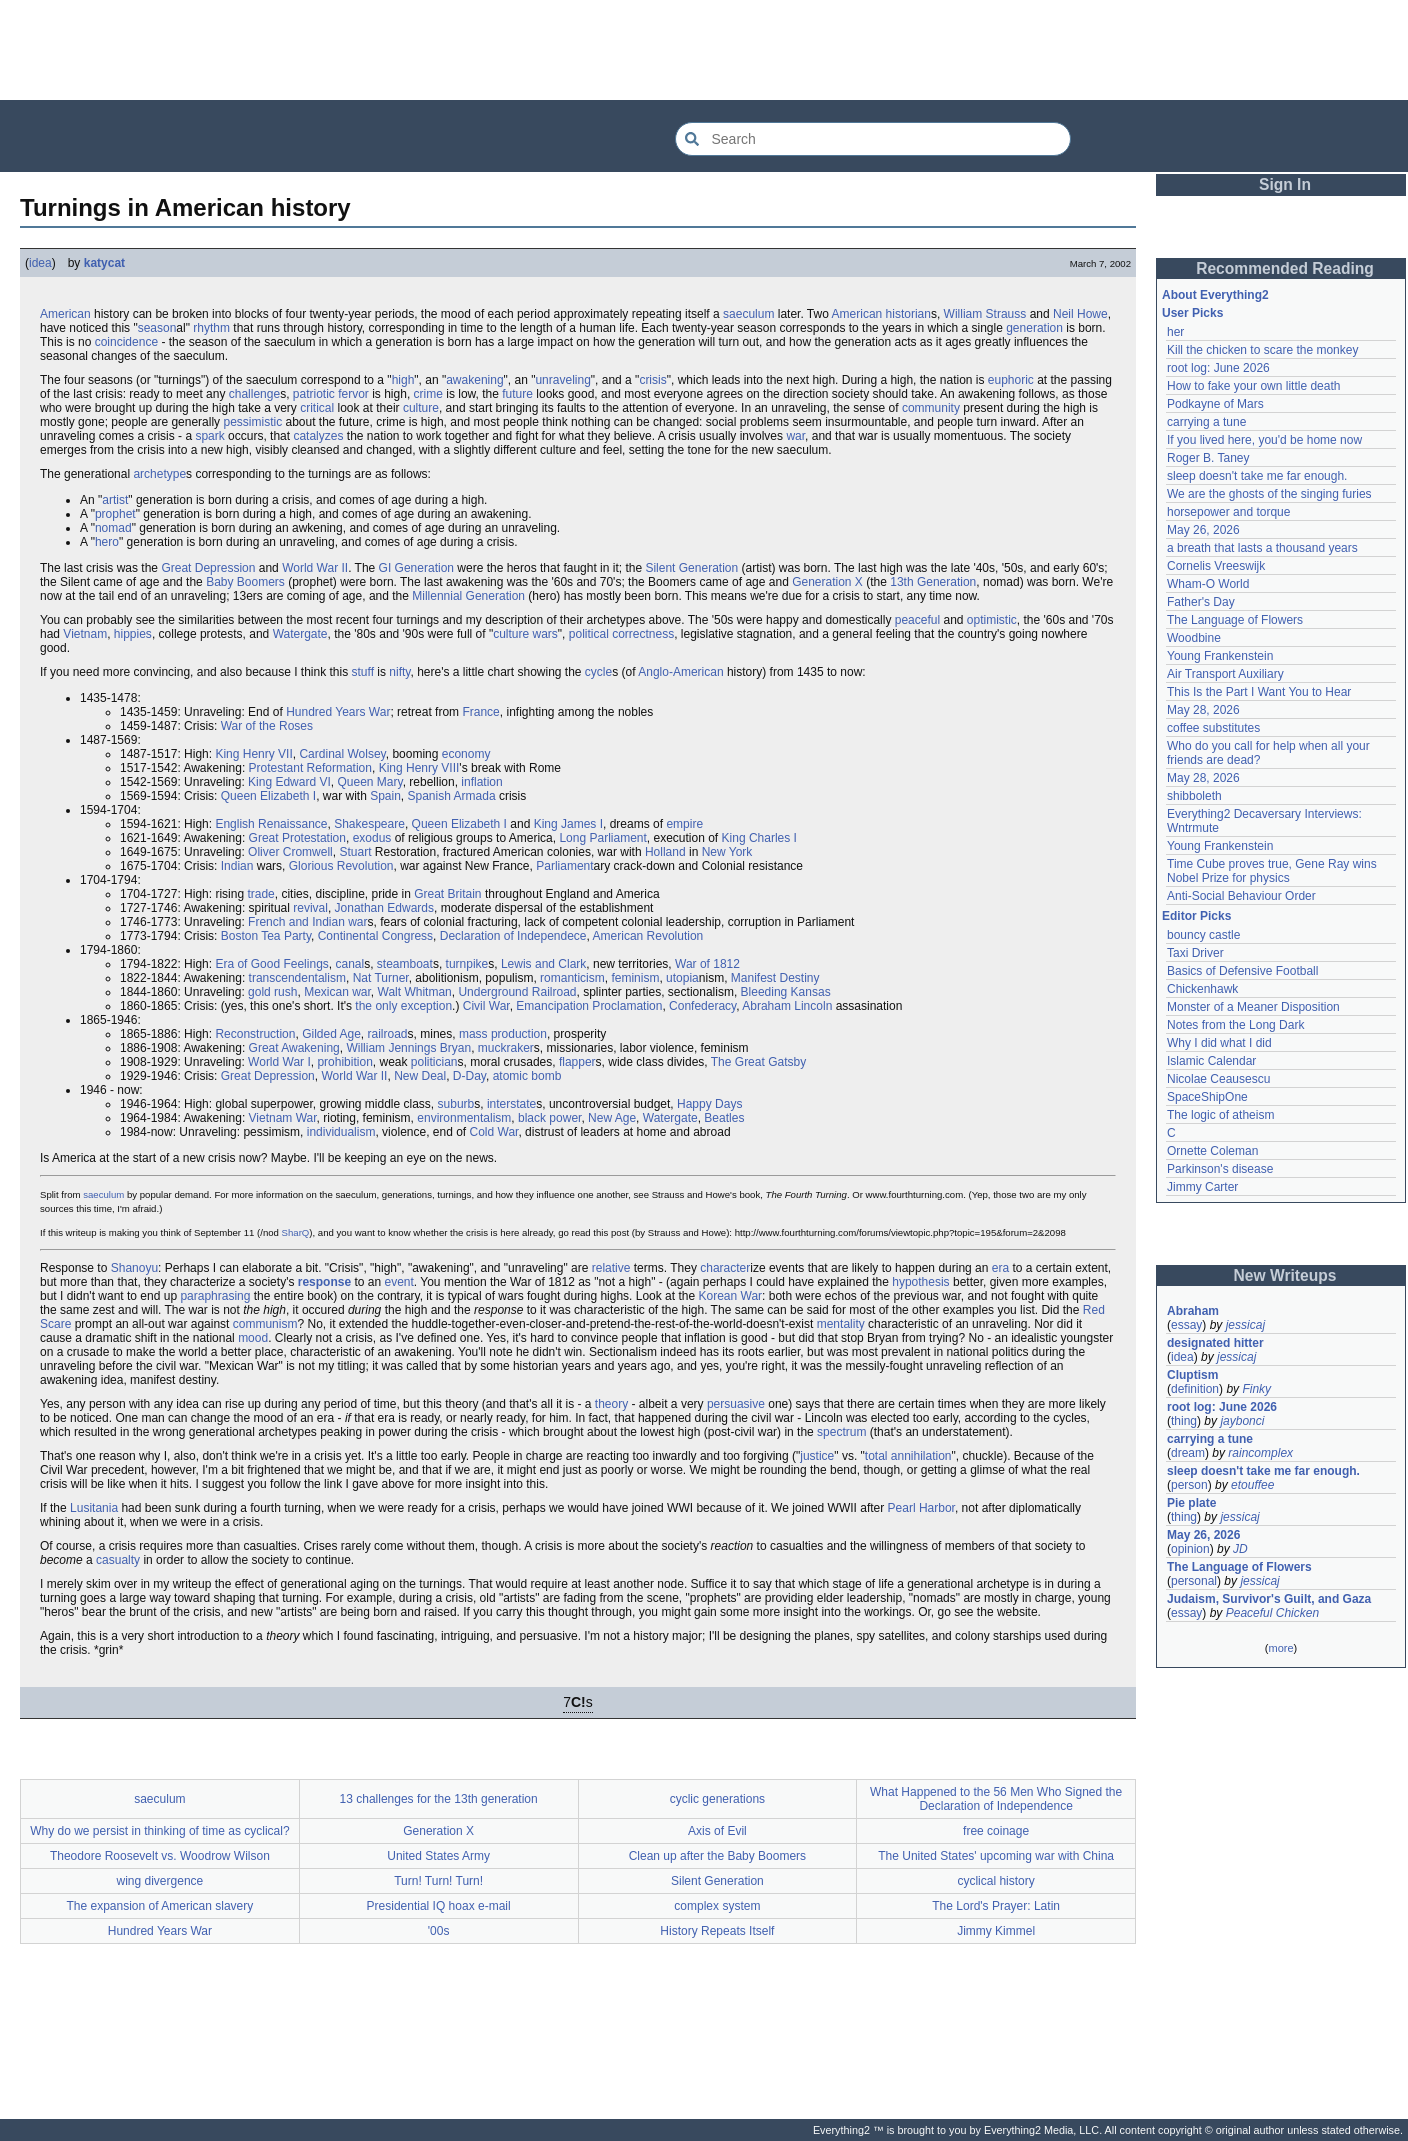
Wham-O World (1208, 584)
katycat (104, 263)
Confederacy (702, 1006)
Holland (665, 852)
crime (428, 394)
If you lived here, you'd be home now (1264, 440)
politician (434, 1062)
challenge (254, 394)
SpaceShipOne (1207, 1097)
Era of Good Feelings (271, 964)
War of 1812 (707, 964)
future (517, 394)
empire (684, 824)
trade (260, 894)
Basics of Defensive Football (1242, 971)
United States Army (438, 1856)
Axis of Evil (717, 1831)
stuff (363, 672)
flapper (577, 1062)
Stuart (355, 852)
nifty (399, 672)
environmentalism (464, 1118)
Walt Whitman (415, 992)
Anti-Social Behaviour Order (1241, 896)
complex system (717, 1906)
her (1175, 332)
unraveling (562, 380)
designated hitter (1215, 1343)
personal (1194, 1581)
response (324, 1282)
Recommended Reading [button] (1285, 268)
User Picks (1192, 313)
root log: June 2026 (1218, 368)
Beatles (724, 1118)
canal (349, 964)
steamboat (405, 964)
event (398, 1282)
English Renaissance (271, 824)
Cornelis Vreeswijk (1216, 566)
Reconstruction (255, 1034)
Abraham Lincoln (787, 1006)
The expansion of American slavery (159, 1906)
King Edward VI (289, 782)
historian (908, 314)
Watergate (300, 634)
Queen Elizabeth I (268, 796)
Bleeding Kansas (786, 992)
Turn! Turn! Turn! (438, 1881)
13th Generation (933, 582)
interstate (511, 1104)
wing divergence (160, 1881)
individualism (341, 1132)
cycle (598, 672)
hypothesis (920, 1282)
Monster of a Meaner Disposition (1253, 1007)
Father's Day (1201, 602)
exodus (372, 838)
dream (1188, 1453)
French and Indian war (307, 922)
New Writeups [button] (1285, 1275)
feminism (635, 978)
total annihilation (908, 1456)
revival (310, 908)
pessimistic (252, 422)
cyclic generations (717, 1799)
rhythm (211, 328)
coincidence (126, 342)
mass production (503, 1034)
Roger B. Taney (1208, 458)
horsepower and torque (1228, 512)
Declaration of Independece (513, 936)
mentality (841, 1324)
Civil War (486, 1006)
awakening (474, 380)
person (1189, 1485)
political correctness (621, 634)
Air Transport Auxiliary (1225, 674)
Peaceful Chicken (1272, 1613)
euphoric (1011, 380)
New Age (612, 1118)
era (1000, 1268)
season (157, 328)
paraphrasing (215, 1296)
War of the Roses (267, 726)
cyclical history (995, 1881)
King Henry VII (253, 754)
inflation (481, 782)
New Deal (420, 1076)
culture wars (525, 634)
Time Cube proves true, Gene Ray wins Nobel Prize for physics (1273, 871)
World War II (315, 568)
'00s (439, 1931)
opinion (1190, 1549)
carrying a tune (1206, 422)
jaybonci (1242, 1421)
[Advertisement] (704, 50)
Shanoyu (134, 1268)
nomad (113, 528)
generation (1034, 328)
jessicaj (1245, 1325)
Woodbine (1194, 638)
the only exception (403, 1006)
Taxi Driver (1195, 953)
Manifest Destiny (775, 978)
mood (253, 1338)
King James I (568, 824)
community (931, 408)
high (403, 380)
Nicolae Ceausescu (1218, 1079)
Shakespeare (369, 824)
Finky (1256, 1389)
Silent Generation (691, 568)
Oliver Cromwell (290, 852)
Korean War (730, 1296)
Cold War (494, 1132)
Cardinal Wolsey (342, 754)
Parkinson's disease (1220, 1169)
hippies (133, 634)
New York (727, 852)
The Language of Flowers (1235, 620)
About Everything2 (1215, 295)
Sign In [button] (1285, 184)
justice (817, 1456)
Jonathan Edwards (384, 908)
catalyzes (318, 436)
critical (317, 408)
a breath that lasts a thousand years (1262, 548)
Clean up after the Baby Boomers (717, 1856)
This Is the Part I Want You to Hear (1259, 692)
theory (611, 1404)
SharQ (296, 1232)
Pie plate (1191, 1503)
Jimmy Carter (1202, 1187)
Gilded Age (331, 1034)
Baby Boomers (245, 582)
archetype (159, 474)
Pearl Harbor (921, 1508)
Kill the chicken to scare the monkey (1262, 350)
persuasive (736, 1404)
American (65, 314)
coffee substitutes (1213, 728)
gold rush (272, 992)
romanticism (572, 978)
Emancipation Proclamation (589, 1006)
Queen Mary (369, 782)
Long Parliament (602, 838)
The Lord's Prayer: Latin (996, 1906)
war (795, 436)
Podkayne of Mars (1215, 404)
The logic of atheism (1220, 1115)
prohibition (344, 1062)
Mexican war (337, 992)
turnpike (467, 964)
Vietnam (85, 634)
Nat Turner (381, 978)
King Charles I (759, 838)
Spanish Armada (452, 796)
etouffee (1252, 1485)
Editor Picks (1196, 916)
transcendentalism (297, 978)
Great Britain (447, 894)
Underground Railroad (517, 992)
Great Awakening (294, 1048)
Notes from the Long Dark (1235, 1025)
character (725, 1268)
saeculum (748, 314)
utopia (682, 978)
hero (107, 542)
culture (421, 408)
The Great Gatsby (758, 1062)
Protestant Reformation (310, 768)
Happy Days (709, 1104)
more (1280, 1648)
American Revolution (648, 936)
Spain (385, 796)
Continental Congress (375, 936)
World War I (279, 1062)
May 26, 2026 (1203, 530)
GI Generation (416, 568)
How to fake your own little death (1253, 386)
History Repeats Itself (717, 1931)
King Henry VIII (419, 768)
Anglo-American (680, 672)
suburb (456, 1104)
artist (115, 500)
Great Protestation (297, 838)
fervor (353, 394)
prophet (115, 514)
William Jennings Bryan (408, 1048)
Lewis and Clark (543, 964)
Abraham (1193, 1311)
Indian (237, 866)
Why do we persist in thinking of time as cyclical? (159, 1831)
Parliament (564, 866)
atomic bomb (527, 1076)
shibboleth (1194, 796)
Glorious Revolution (341, 866)
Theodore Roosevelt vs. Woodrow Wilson (160, 1856)
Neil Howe (1080, 314)
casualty (118, 1560)
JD (1240, 1549)
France (480, 712)
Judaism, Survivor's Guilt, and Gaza (1269, 1599)
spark (209, 436)
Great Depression (208, 568)
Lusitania (94, 1508)
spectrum (841, 1432)
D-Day (469, 1076)
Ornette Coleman (1212, 1151)
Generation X (827, 582)
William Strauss (985, 314)
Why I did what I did (1219, 1043)
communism (265, 1324)
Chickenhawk (1202, 989)
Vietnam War (283, 1118)
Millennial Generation (468, 596)
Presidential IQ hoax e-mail (439, 1906)
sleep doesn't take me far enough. (1257, 476)
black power (549, 1118)
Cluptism (1192, 1375)
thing (1184, 1421)
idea (40, 263)
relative (611, 1268)
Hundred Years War (338, 712)
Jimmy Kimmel (996, 1931)
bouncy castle (1203, 935)
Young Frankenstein (1220, 656)
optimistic (992, 620)
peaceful (917, 620)
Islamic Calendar (1211, 1061)
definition (1195, 1389)
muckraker (506, 1048)
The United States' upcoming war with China (996, 1856)
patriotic (314, 394)
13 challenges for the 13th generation (439, 1799)
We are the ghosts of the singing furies (1269, 494)
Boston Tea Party (266, 936)
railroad (388, 1034)
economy (466, 754)
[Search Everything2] (873, 139)
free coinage (996, 1831)
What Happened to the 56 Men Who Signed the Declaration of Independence (996, 1799)
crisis (652, 380)
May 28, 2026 (1203, 710)
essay (1186, 1325)
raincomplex (1260, 1453)
